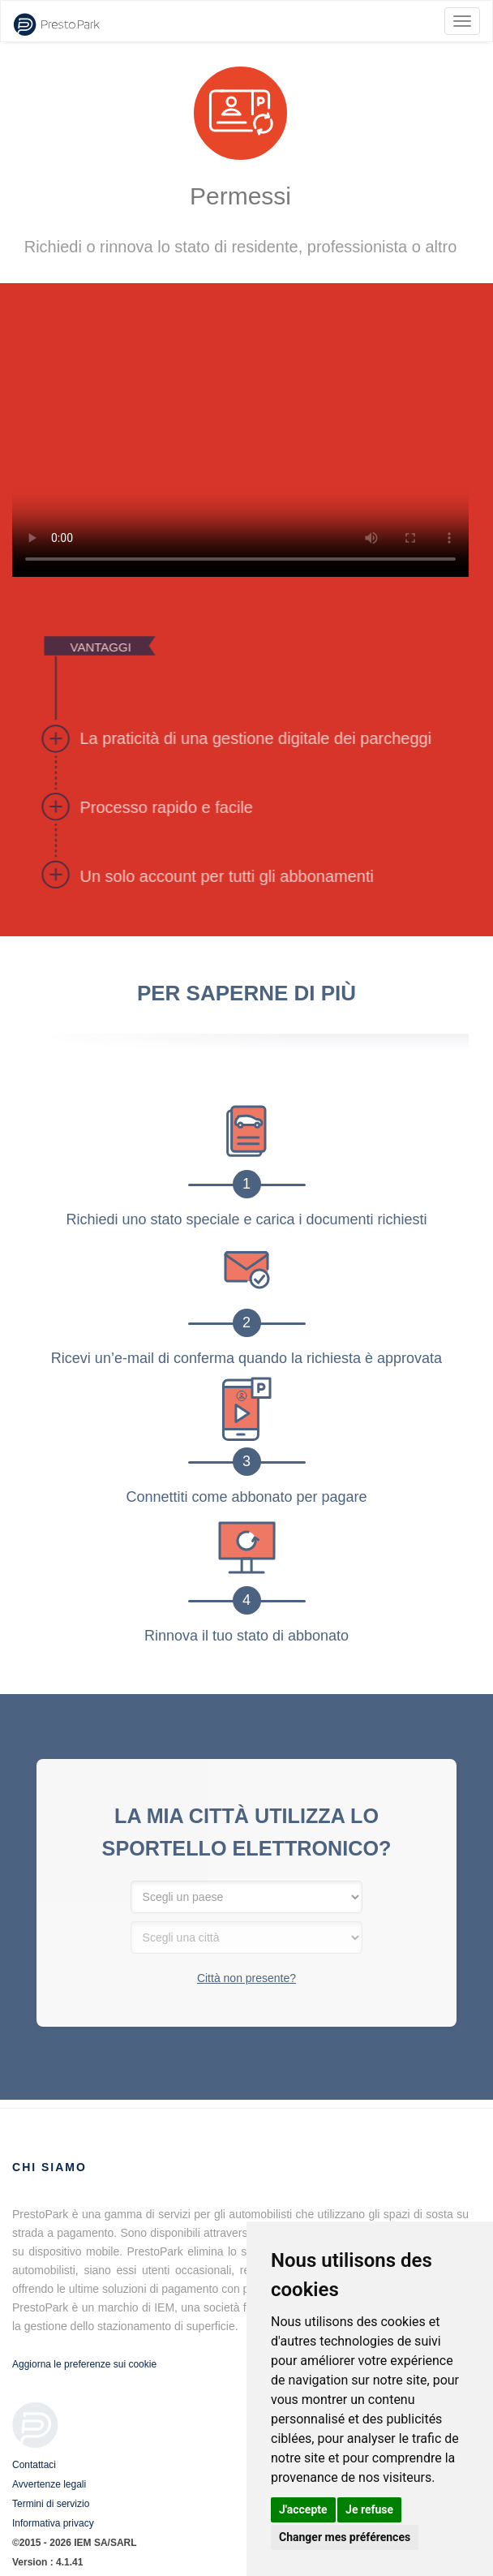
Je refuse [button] (369, 2509)
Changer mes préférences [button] (344, 2537)
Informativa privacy (53, 2523)
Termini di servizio (50, 2503)
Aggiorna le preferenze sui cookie (84, 2364)
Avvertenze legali (49, 2484)
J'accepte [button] (303, 2509)
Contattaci (34, 2465)
